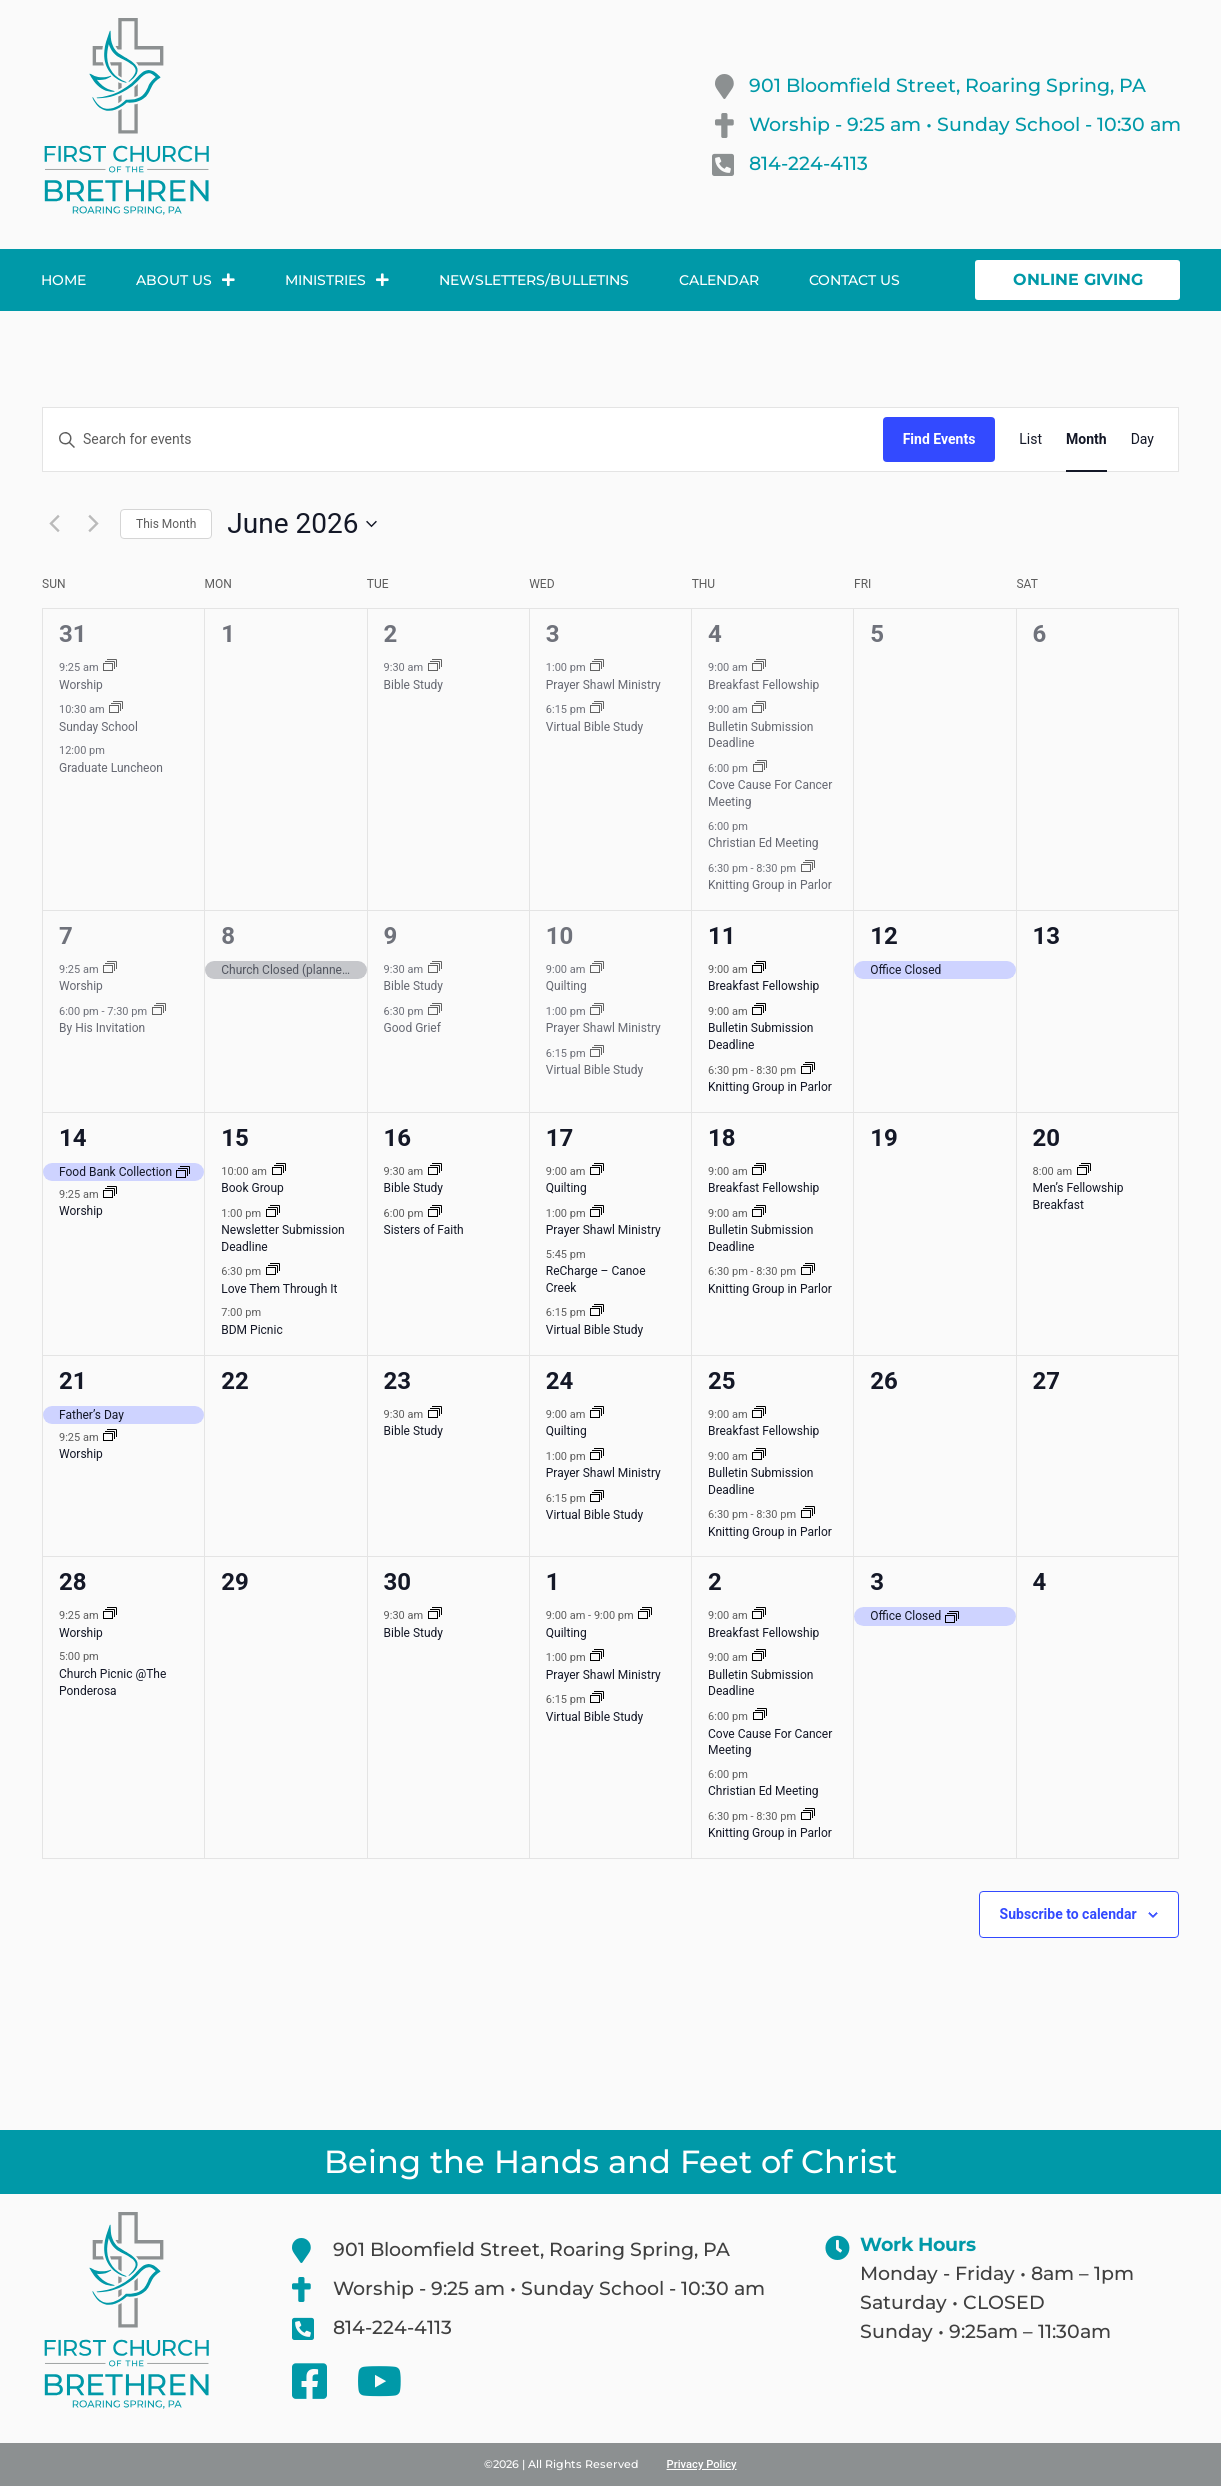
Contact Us (854, 280)
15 (235, 1138)
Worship (81, 685)
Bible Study (414, 685)
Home (63, 280)
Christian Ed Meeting (763, 843)
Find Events (939, 439)
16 (398, 1138)
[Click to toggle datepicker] (302, 524)
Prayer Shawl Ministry (603, 685)
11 (722, 936)
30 (398, 1582)
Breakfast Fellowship (763, 685)
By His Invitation (102, 1028)
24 (560, 1381)
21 (73, 1381)
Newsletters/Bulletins (534, 280)
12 (884, 936)
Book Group (252, 1188)
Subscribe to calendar (1068, 1914)
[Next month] (93, 524)
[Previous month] (54, 524)
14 (73, 1138)
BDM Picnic (251, 1330)
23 (398, 1381)
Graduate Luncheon (111, 768)
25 (722, 1381)
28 (73, 1582)
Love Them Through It (279, 1289)
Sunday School (98, 727)
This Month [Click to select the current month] (166, 524)
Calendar (719, 280)
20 (1047, 1138)
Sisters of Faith (424, 1230)
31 (73, 634)
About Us (185, 280)
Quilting (566, 986)
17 (560, 1138)
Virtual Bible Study (594, 727)
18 (722, 1138)
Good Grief (412, 1028)
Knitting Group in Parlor (770, 885)
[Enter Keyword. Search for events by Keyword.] (463, 439)
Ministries (337, 280)
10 (560, 936)
